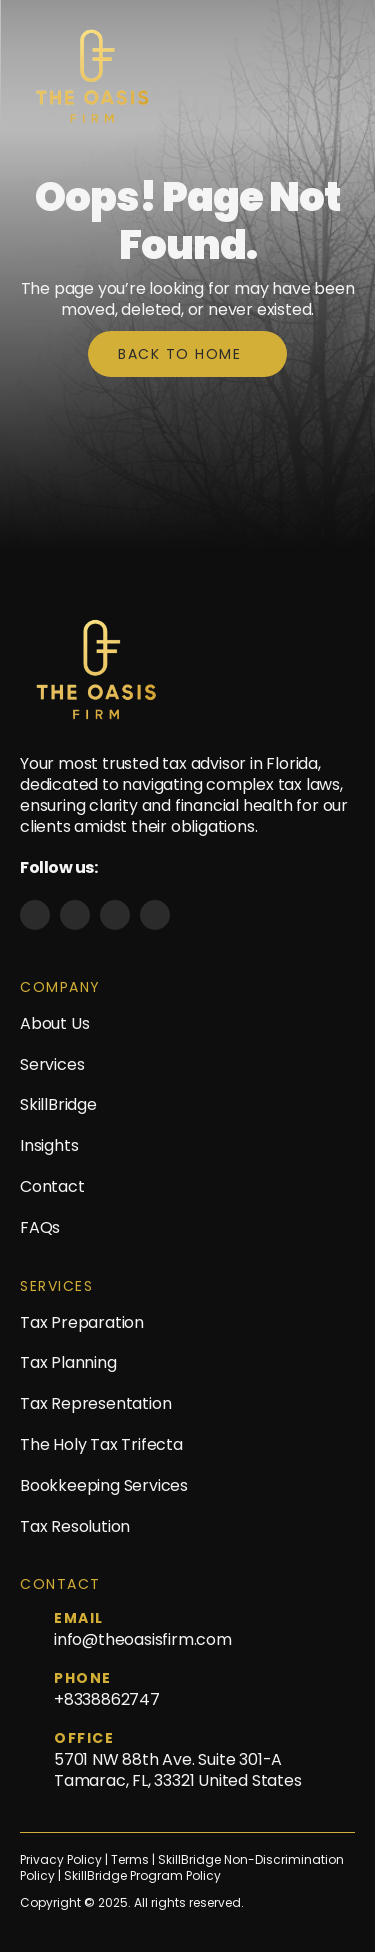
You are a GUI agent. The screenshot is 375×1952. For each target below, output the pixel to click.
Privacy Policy (61, 1860)
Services (52, 1064)
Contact (52, 1186)
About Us (54, 1023)
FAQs (40, 1227)
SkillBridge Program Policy (142, 1876)
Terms (131, 1860)
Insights (49, 1145)
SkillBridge (58, 1104)
